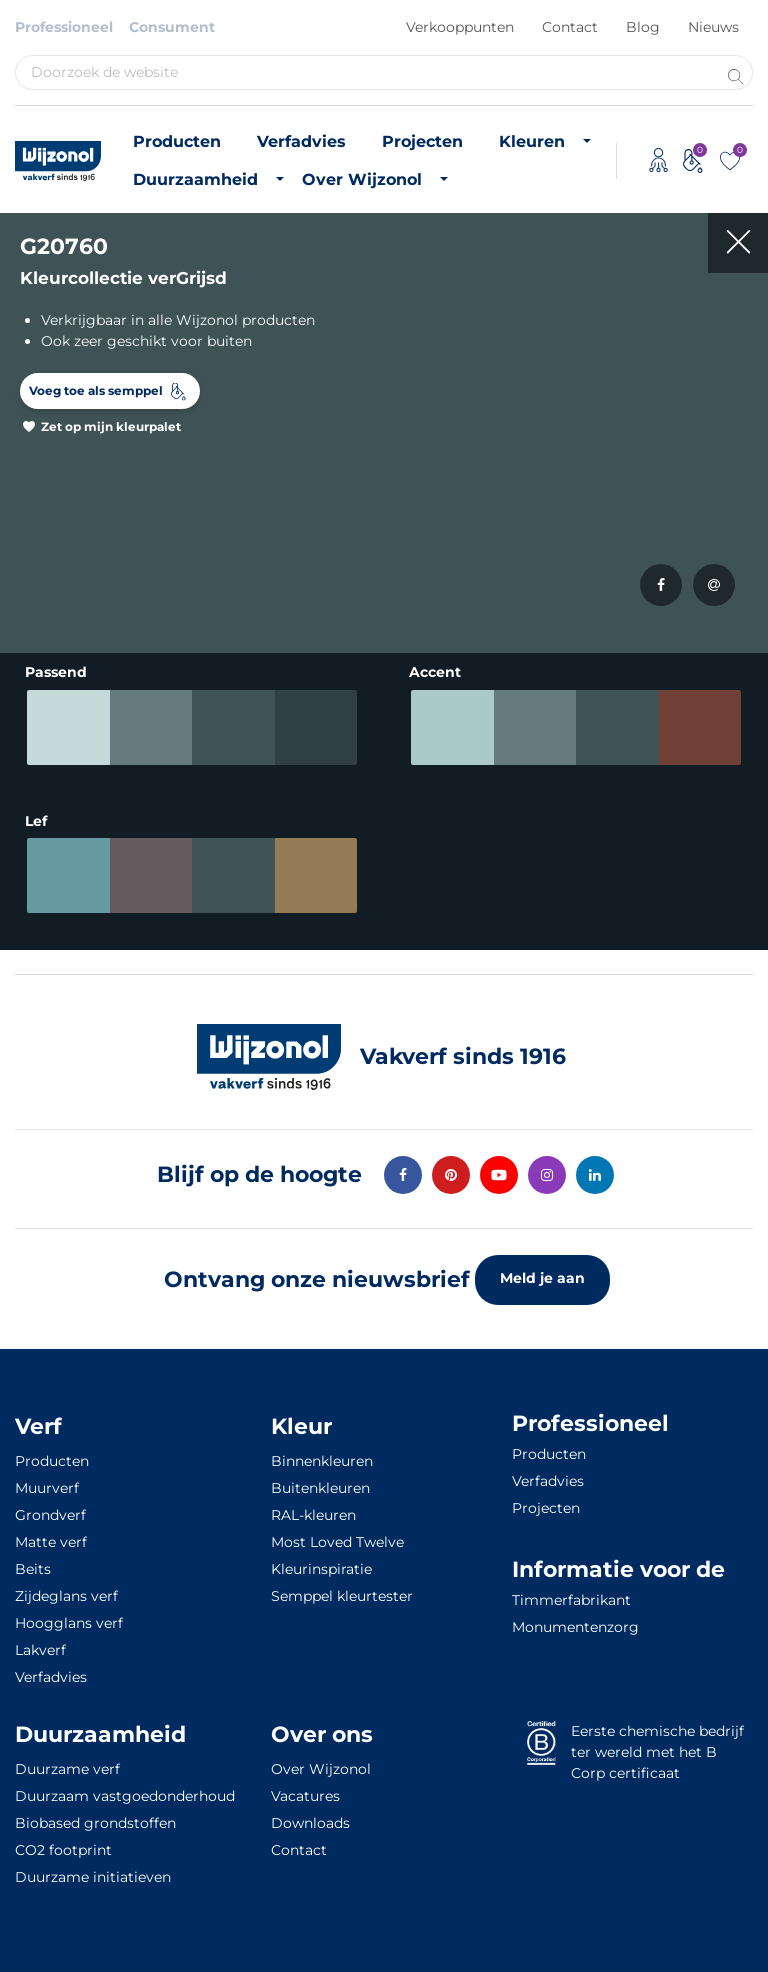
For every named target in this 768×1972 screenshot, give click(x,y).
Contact (570, 27)
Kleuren (532, 141)
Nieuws (713, 27)
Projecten (422, 141)
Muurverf (47, 1488)
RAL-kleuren (313, 1515)
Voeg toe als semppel (96, 390)
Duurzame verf (67, 1769)
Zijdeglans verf (66, 1596)
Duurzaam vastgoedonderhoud (125, 1796)
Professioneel (64, 27)
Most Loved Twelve (337, 1542)
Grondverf (50, 1515)
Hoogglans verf (69, 1623)
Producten (177, 141)
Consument (172, 27)
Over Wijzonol (362, 179)
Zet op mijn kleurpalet (111, 426)
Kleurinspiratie (321, 1569)
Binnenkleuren (322, 1461)
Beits (33, 1569)
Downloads (310, 1823)
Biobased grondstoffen (95, 1823)
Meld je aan (542, 1278)
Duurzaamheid (195, 179)
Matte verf (51, 1542)
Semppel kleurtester (342, 1596)
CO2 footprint (63, 1850)
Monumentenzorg (575, 1627)
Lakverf (40, 1650)
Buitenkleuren (320, 1488)
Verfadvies (301, 141)
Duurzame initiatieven (93, 1877)
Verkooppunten (460, 27)
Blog (643, 27)
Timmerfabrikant (571, 1600)
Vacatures (305, 1796)
